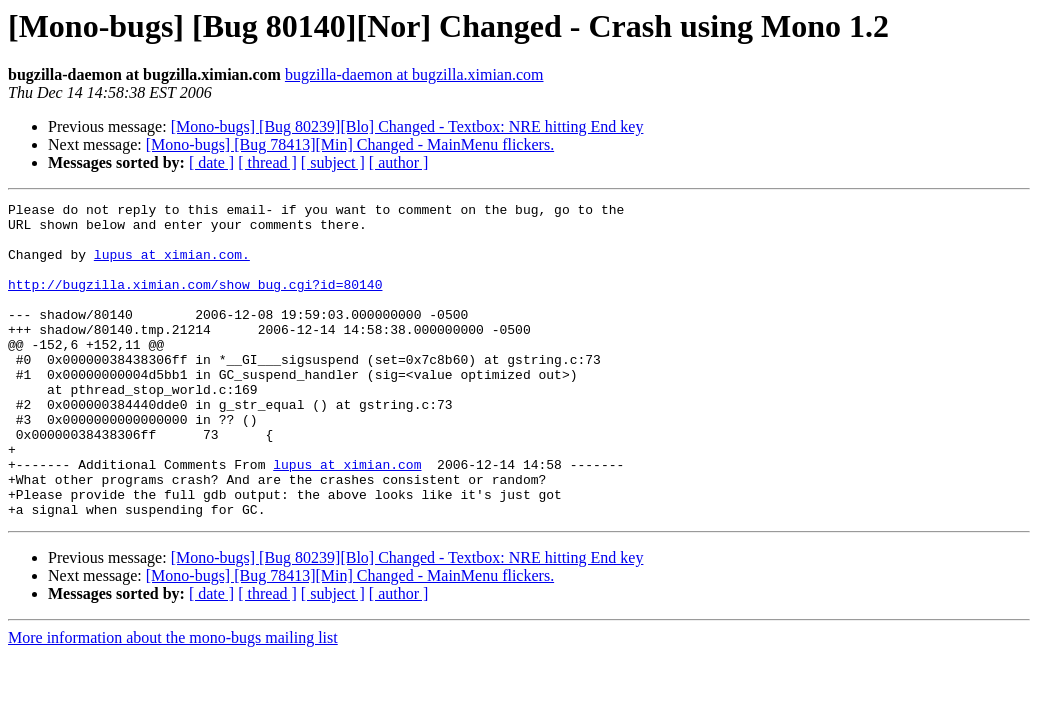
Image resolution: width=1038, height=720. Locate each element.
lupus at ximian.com (347, 518)
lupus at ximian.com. (172, 266)
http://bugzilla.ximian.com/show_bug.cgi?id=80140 (195, 302)
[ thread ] (267, 162)
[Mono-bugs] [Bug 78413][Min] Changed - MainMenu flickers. (350, 144)
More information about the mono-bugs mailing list (173, 700)
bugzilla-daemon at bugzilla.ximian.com (414, 74)
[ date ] (211, 162)
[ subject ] (333, 162)
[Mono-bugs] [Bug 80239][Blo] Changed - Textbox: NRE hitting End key (407, 126)
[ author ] (399, 162)
